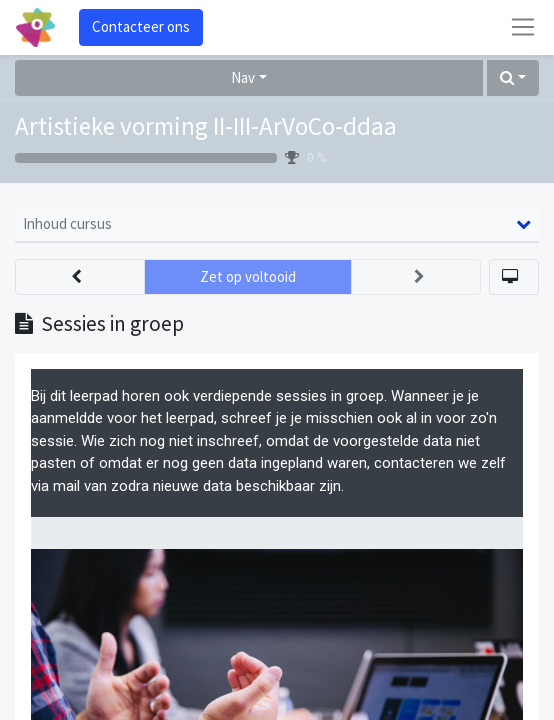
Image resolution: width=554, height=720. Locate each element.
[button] (513, 78)
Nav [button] (243, 77)
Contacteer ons (141, 26)
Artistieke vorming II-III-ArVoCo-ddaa (206, 126)
